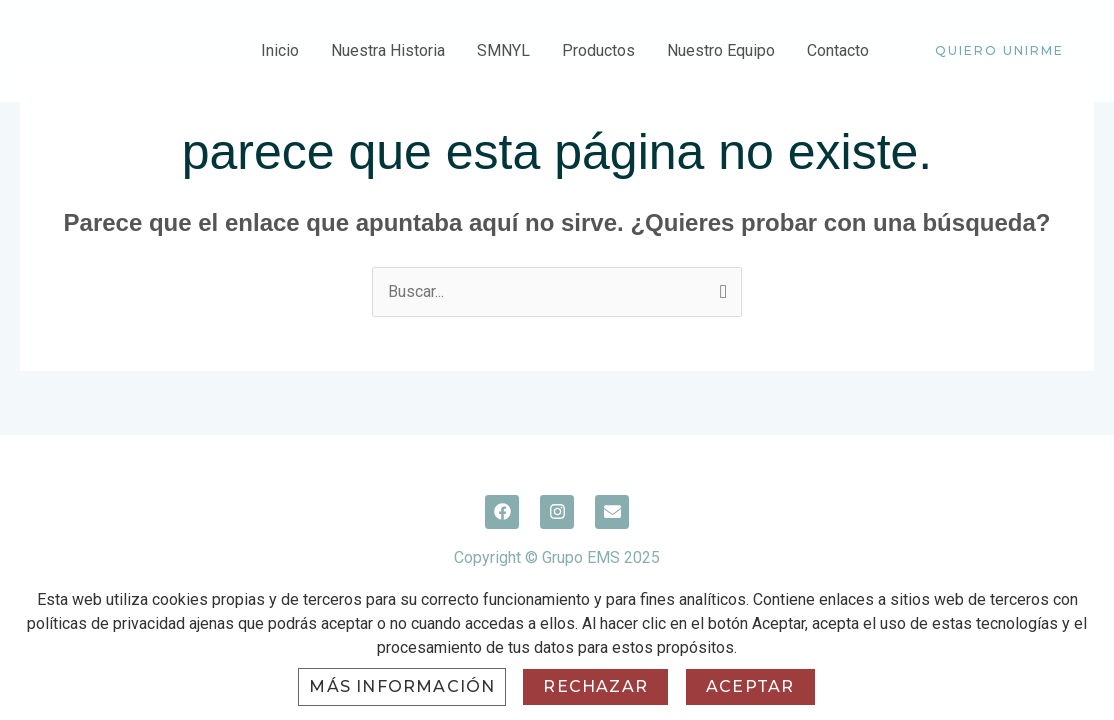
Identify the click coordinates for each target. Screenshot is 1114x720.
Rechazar (595, 686)
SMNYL (503, 50)
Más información (402, 686)
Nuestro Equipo (721, 50)
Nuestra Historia (388, 50)
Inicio (280, 50)
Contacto (838, 50)
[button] (999, 51)
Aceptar (750, 686)
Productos (598, 50)
